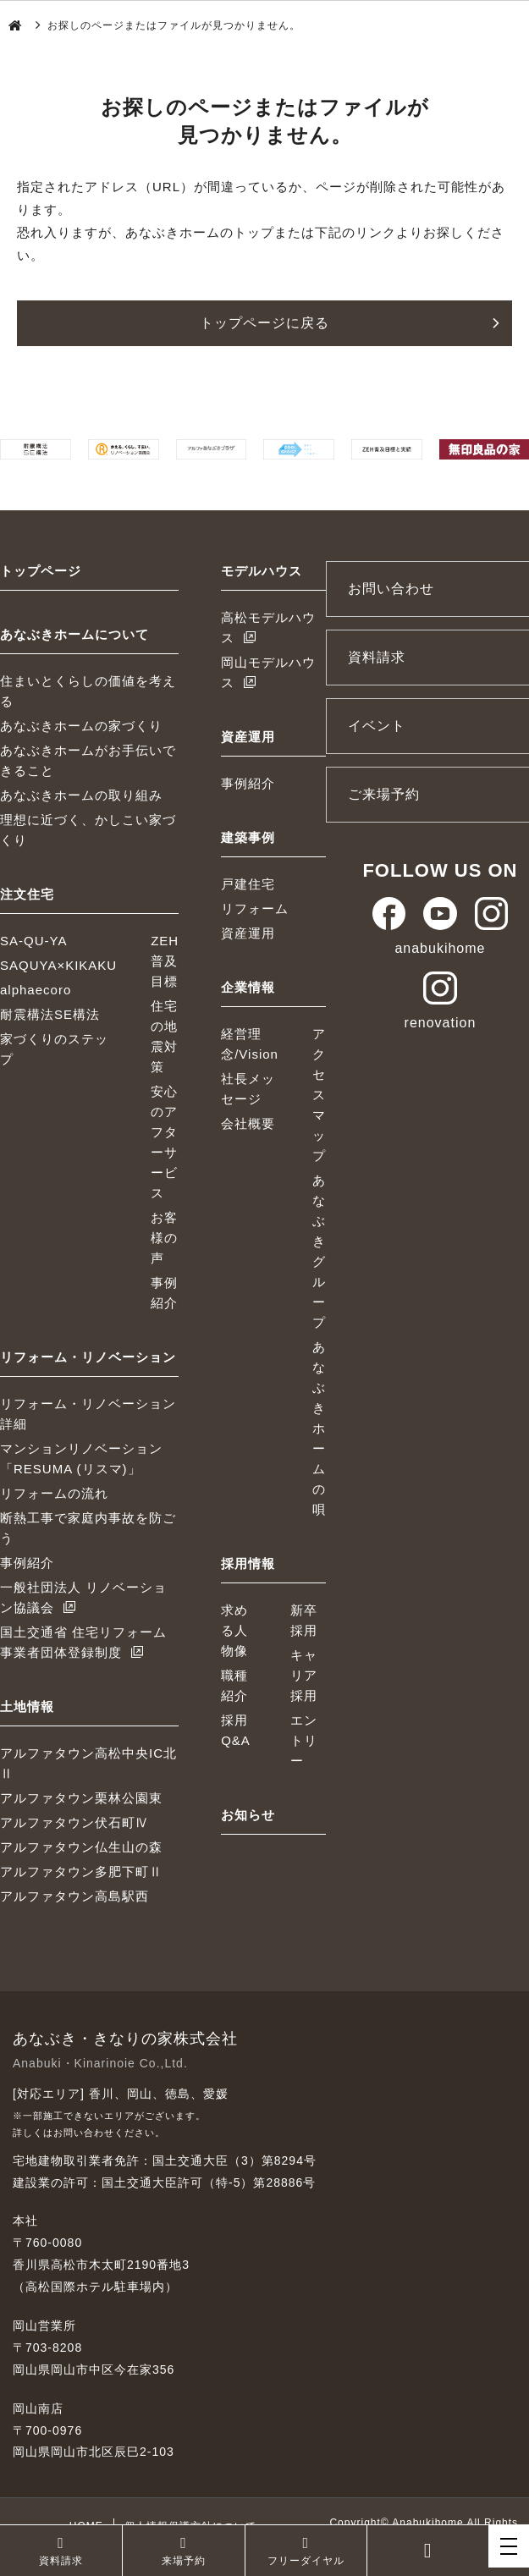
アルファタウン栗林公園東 (81, 1798)
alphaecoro (35, 990)
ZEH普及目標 (165, 960)
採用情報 (248, 1563)
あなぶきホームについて (74, 634)
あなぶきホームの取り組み (81, 795)
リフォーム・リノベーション (88, 1357)
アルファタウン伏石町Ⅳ (74, 1822)
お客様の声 (164, 1237)
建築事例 (248, 837)
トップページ (40, 571)
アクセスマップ (319, 1095)
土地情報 (27, 1706)
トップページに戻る (264, 323)
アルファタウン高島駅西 (74, 1896)
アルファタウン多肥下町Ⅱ (81, 1871)
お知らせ (248, 1815)
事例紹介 (27, 1562)
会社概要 (248, 1123)
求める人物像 (234, 1630)
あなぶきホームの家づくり (81, 725)
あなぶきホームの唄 (319, 1428)
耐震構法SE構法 (50, 1014)
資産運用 (248, 736)
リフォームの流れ (54, 1493)
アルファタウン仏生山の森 (81, 1847)
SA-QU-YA (33, 940)
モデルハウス (261, 571)
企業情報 (248, 987)
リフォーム (255, 908)
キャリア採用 (303, 1675)
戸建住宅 (248, 884)
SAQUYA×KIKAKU (58, 965)
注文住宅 (27, 894)
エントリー (303, 1740)
